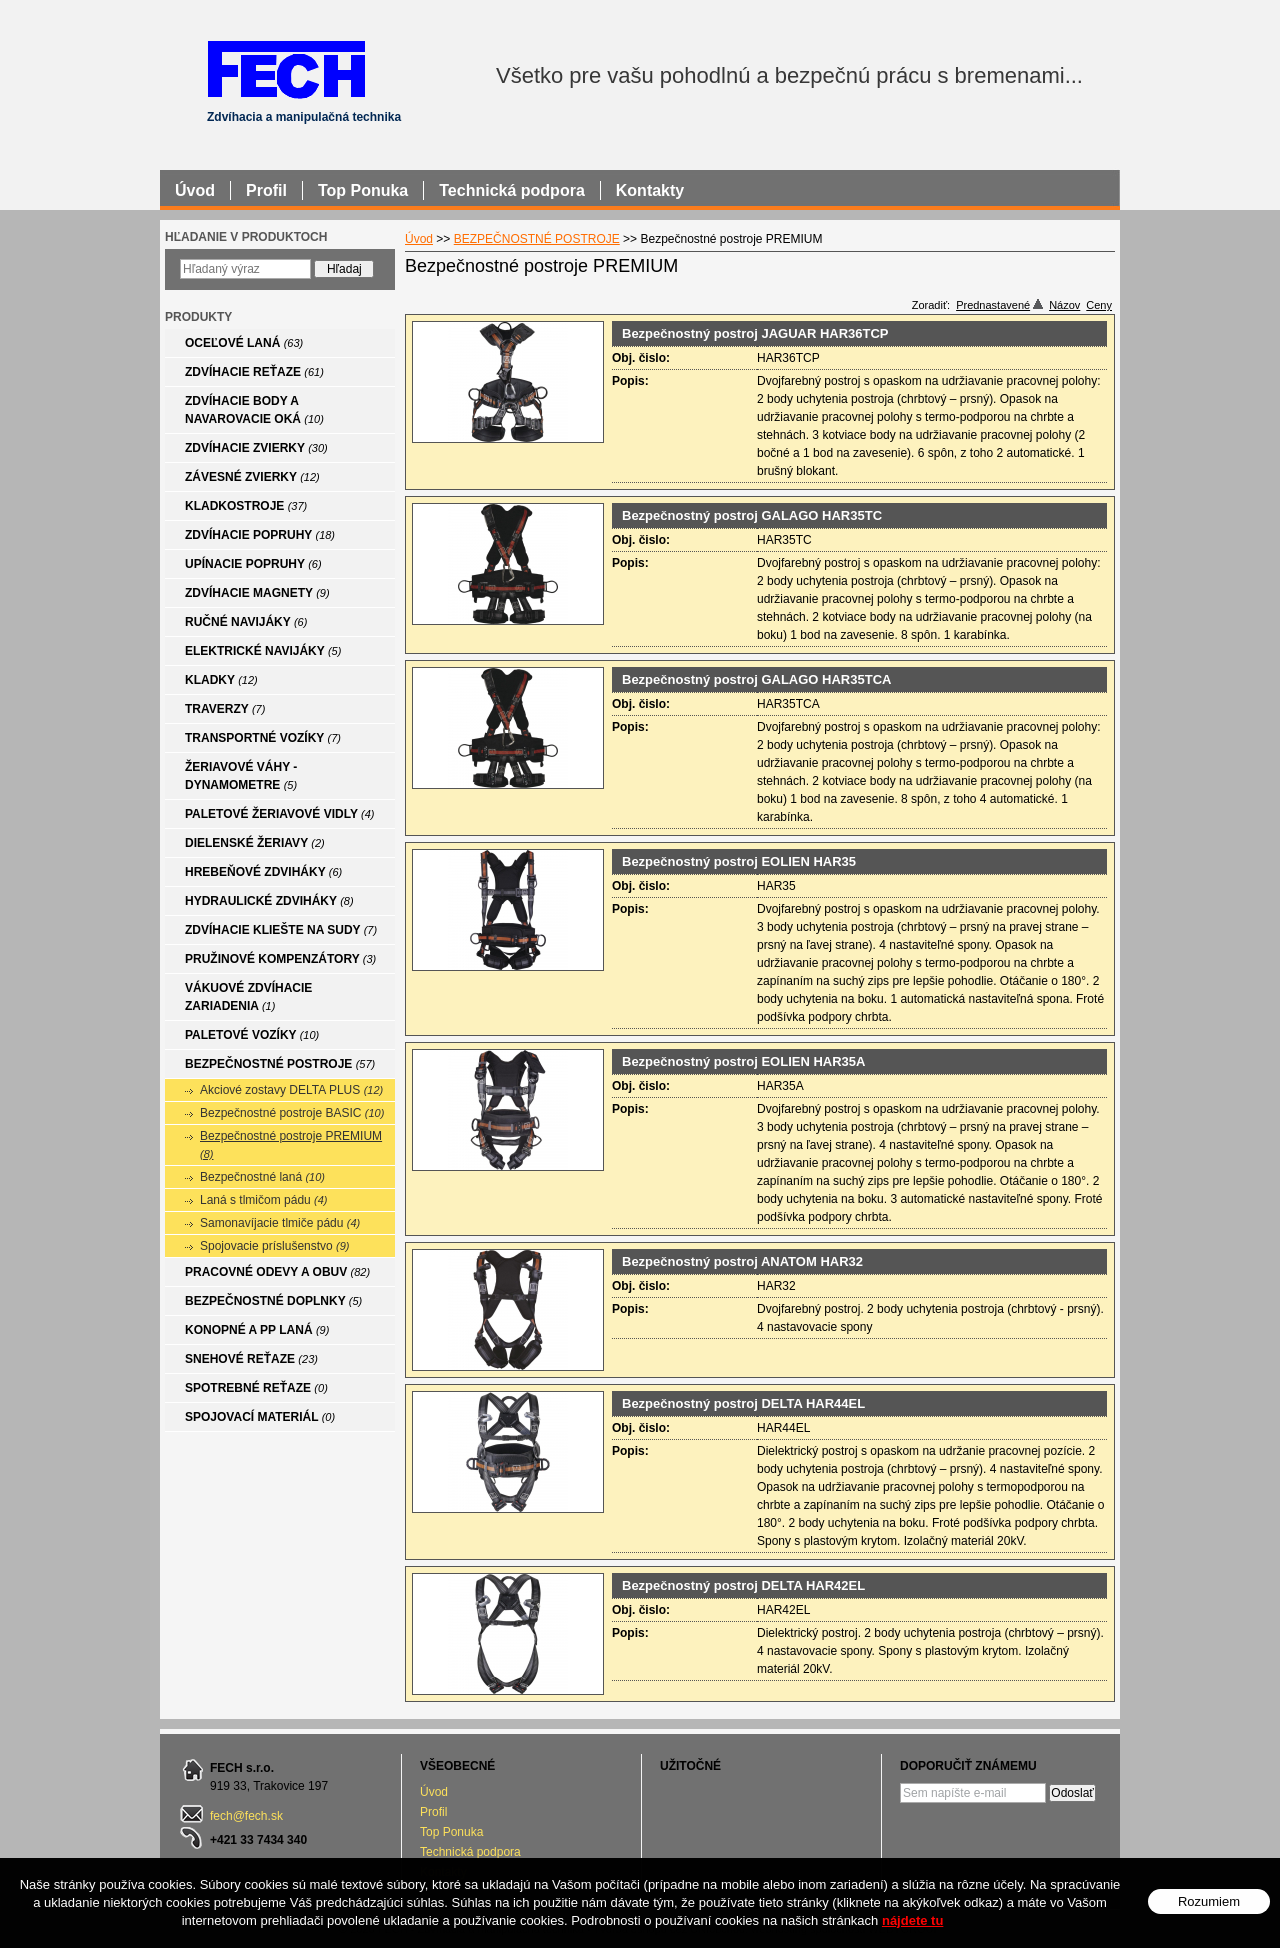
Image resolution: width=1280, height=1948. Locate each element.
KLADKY (221, 680)
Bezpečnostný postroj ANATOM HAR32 (742, 1261)
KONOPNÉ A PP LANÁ (257, 1330)
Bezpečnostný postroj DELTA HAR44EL (743, 1403)
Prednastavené (999, 305)
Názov (1064, 305)
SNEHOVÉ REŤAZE (251, 1359)
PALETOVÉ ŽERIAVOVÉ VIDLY (280, 814)
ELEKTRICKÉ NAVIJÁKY (263, 651)
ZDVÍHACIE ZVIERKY (256, 448)
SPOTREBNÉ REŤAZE (256, 1388)
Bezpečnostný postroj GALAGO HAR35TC (752, 515)
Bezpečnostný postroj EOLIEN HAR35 (739, 861)
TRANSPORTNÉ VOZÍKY (263, 738)
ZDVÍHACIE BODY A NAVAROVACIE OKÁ (254, 410)
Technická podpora (470, 1852)
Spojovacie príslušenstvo (275, 1246)
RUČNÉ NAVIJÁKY (246, 622)
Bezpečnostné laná (262, 1177)
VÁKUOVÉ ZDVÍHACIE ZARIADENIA (248, 997)
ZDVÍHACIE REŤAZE (254, 372)
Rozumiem (1209, 1901)
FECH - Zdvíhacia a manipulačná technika (285, 68)
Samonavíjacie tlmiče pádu (280, 1223)
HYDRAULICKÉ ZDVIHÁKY (269, 901)
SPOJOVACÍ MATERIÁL (260, 1417)
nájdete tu (912, 1920)
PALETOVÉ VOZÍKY (252, 1035)
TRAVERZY (225, 709)
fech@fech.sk (246, 1816)
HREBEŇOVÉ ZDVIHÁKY (263, 872)
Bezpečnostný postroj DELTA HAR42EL (743, 1585)
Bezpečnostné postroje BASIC (292, 1113)
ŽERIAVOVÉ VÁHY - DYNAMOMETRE (241, 776)
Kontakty (650, 190)
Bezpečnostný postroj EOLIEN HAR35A (743, 1061)
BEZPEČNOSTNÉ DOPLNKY (273, 1301)
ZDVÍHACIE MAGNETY (257, 593)
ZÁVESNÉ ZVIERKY (252, 477)
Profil (433, 1812)
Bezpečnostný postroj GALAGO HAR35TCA (756, 679)
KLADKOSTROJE (246, 506)
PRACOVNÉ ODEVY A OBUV (277, 1272)
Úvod (434, 1792)
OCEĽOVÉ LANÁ (244, 343)
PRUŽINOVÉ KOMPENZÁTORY (280, 959)
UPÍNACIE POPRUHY (253, 564)
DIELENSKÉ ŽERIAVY (255, 843)
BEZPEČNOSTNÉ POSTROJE (280, 1064)
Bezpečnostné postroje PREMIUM (291, 1144)
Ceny (1099, 305)
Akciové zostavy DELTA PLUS (291, 1090)
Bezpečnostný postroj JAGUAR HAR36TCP (755, 333)
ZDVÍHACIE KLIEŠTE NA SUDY (281, 930)
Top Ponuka (451, 1832)
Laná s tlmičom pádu (264, 1200)
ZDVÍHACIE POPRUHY (260, 535)
